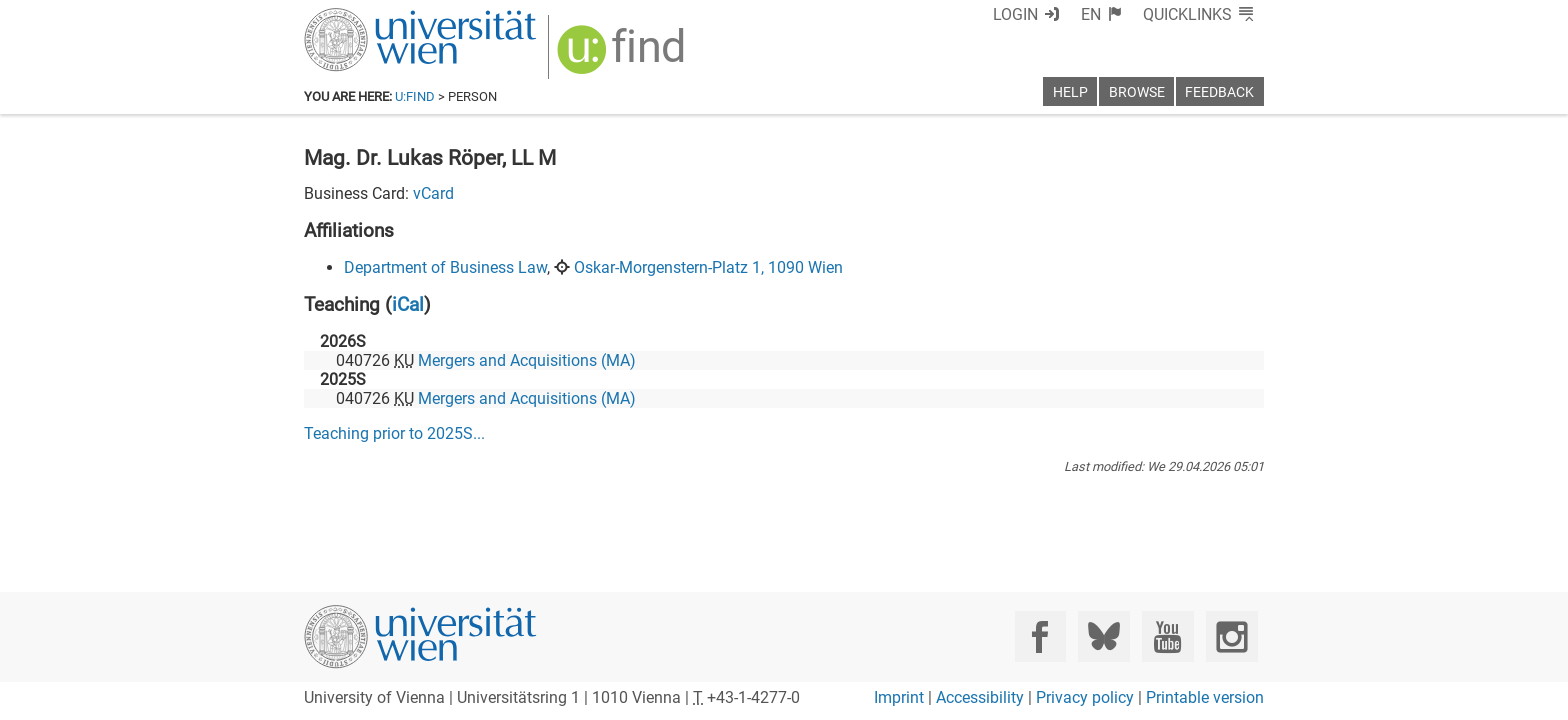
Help (1070, 92)
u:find (415, 96)
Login (1051, 14)
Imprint (899, 697)
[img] (611, 51)
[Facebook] (1040, 636)
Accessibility (980, 697)
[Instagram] (1231, 636)
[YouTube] (1167, 636)
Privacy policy (1085, 697)
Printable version (1205, 697)
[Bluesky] (1103, 636)
